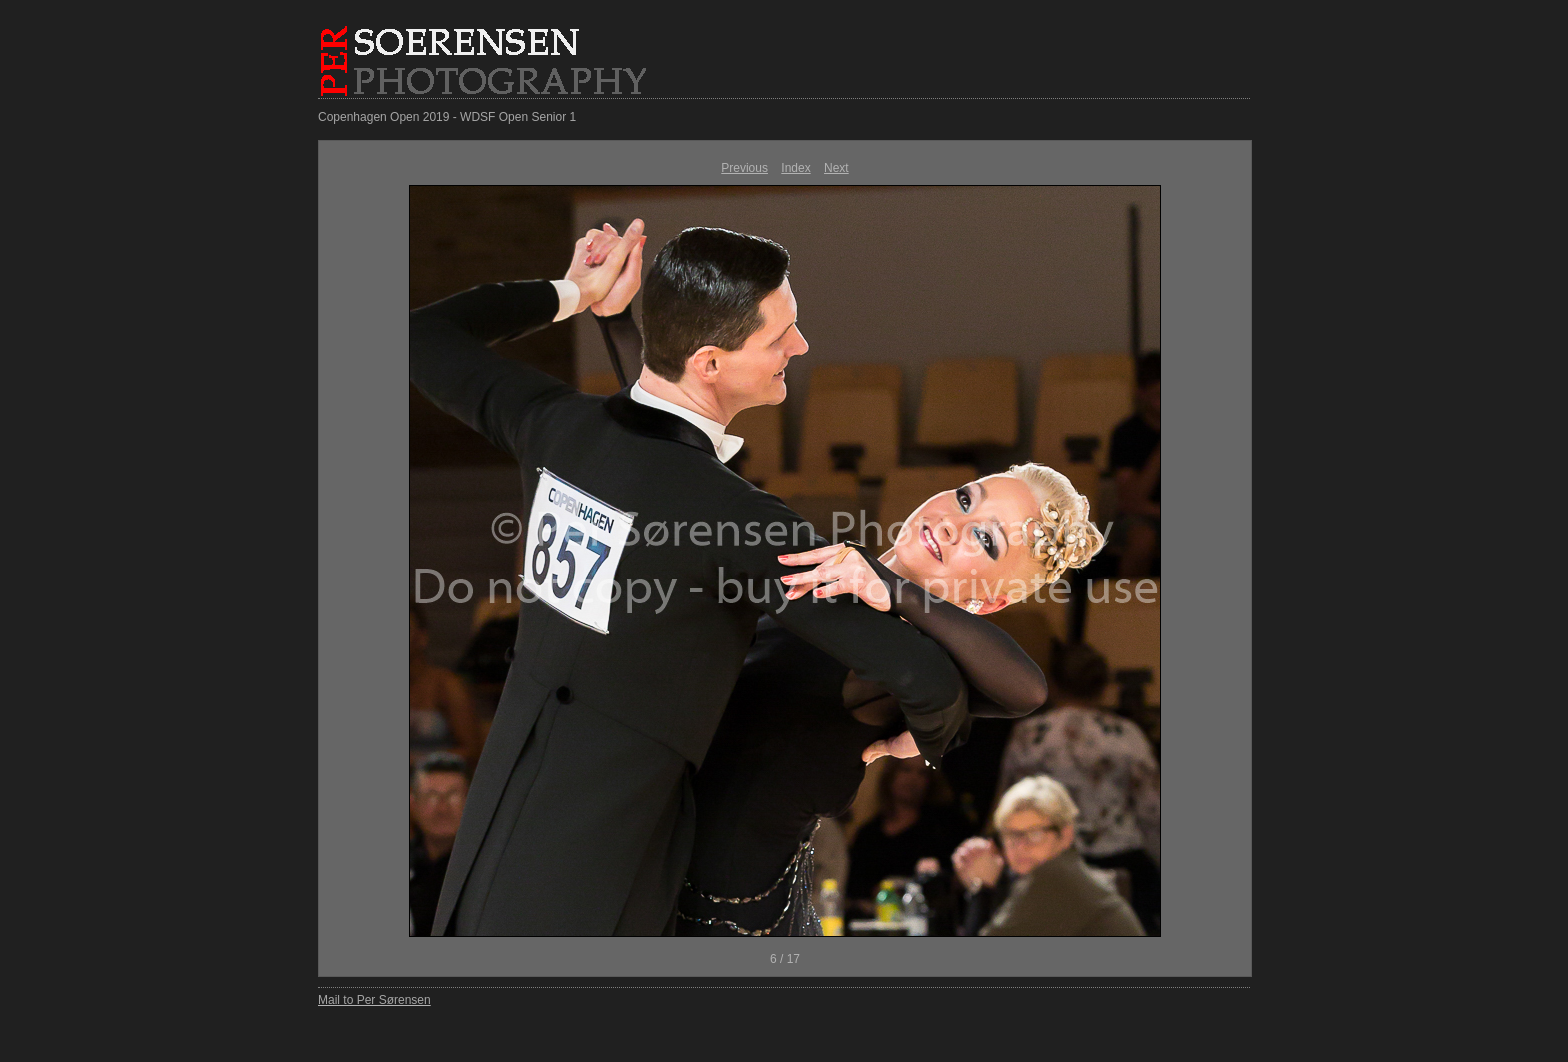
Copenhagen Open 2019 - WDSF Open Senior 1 (447, 117)
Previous (744, 168)
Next (836, 168)
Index (795, 168)
